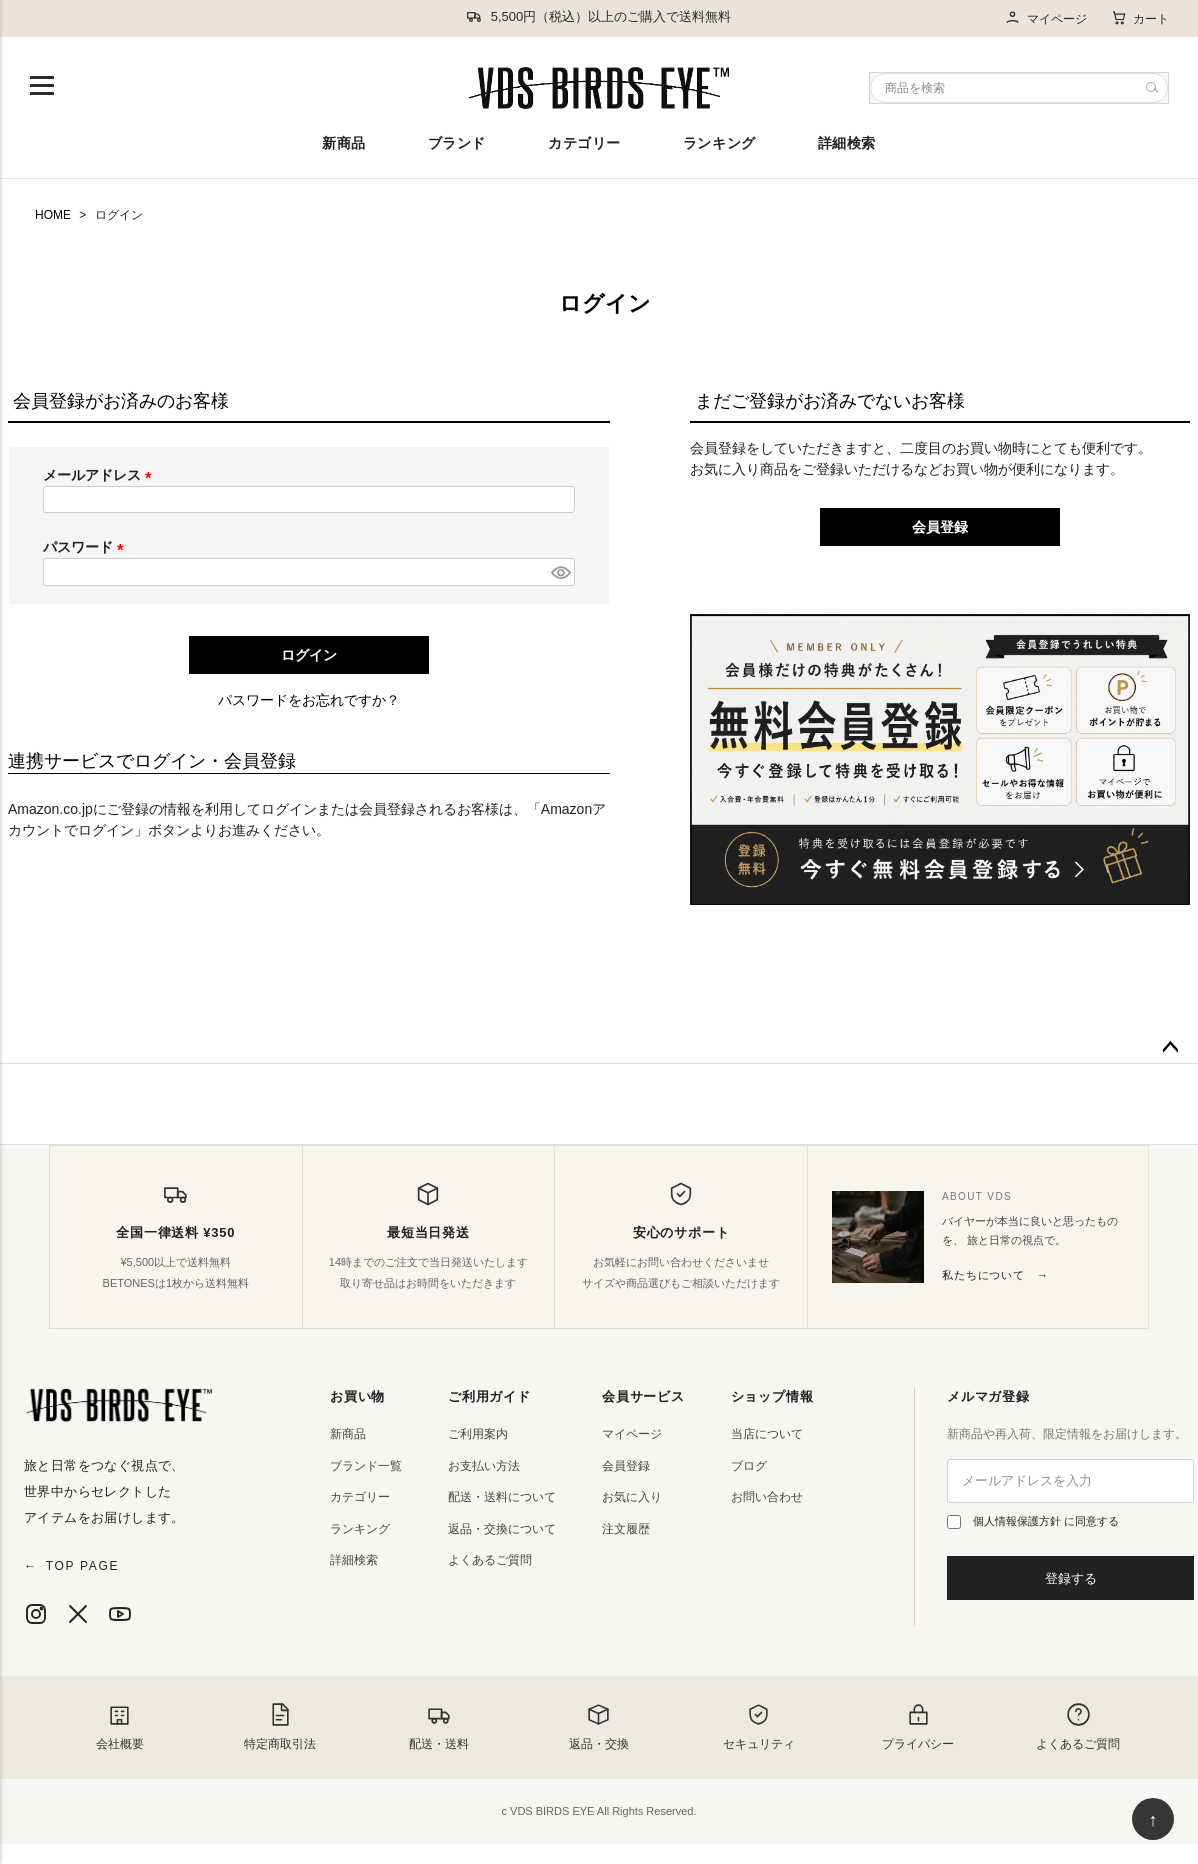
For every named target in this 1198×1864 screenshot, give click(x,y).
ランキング (719, 143)
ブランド (457, 143)
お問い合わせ (767, 1497)
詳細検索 (847, 143)
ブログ (749, 1466)
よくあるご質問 (490, 1560)
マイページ (1045, 18)
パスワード (87, 547)
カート (1140, 18)
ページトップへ (1170, 1048)
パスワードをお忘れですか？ (309, 700)
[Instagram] (36, 1614)
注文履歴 (626, 1529)
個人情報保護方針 (1018, 1521)
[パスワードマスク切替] (560, 572)
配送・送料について (502, 1497)
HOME (53, 215)
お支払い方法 (484, 1466)
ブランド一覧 (366, 1466)
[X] (78, 1614)
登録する (1071, 1578)
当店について (767, 1434)
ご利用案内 (478, 1434)
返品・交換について (502, 1529)
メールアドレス (101, 475)
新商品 (344, 143)
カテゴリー (584, 143)
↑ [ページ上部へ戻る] (1153, 1820)
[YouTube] (120, 1614)
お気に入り (632, 1497)
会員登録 (626, 1466)
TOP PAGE (71, 1566)
